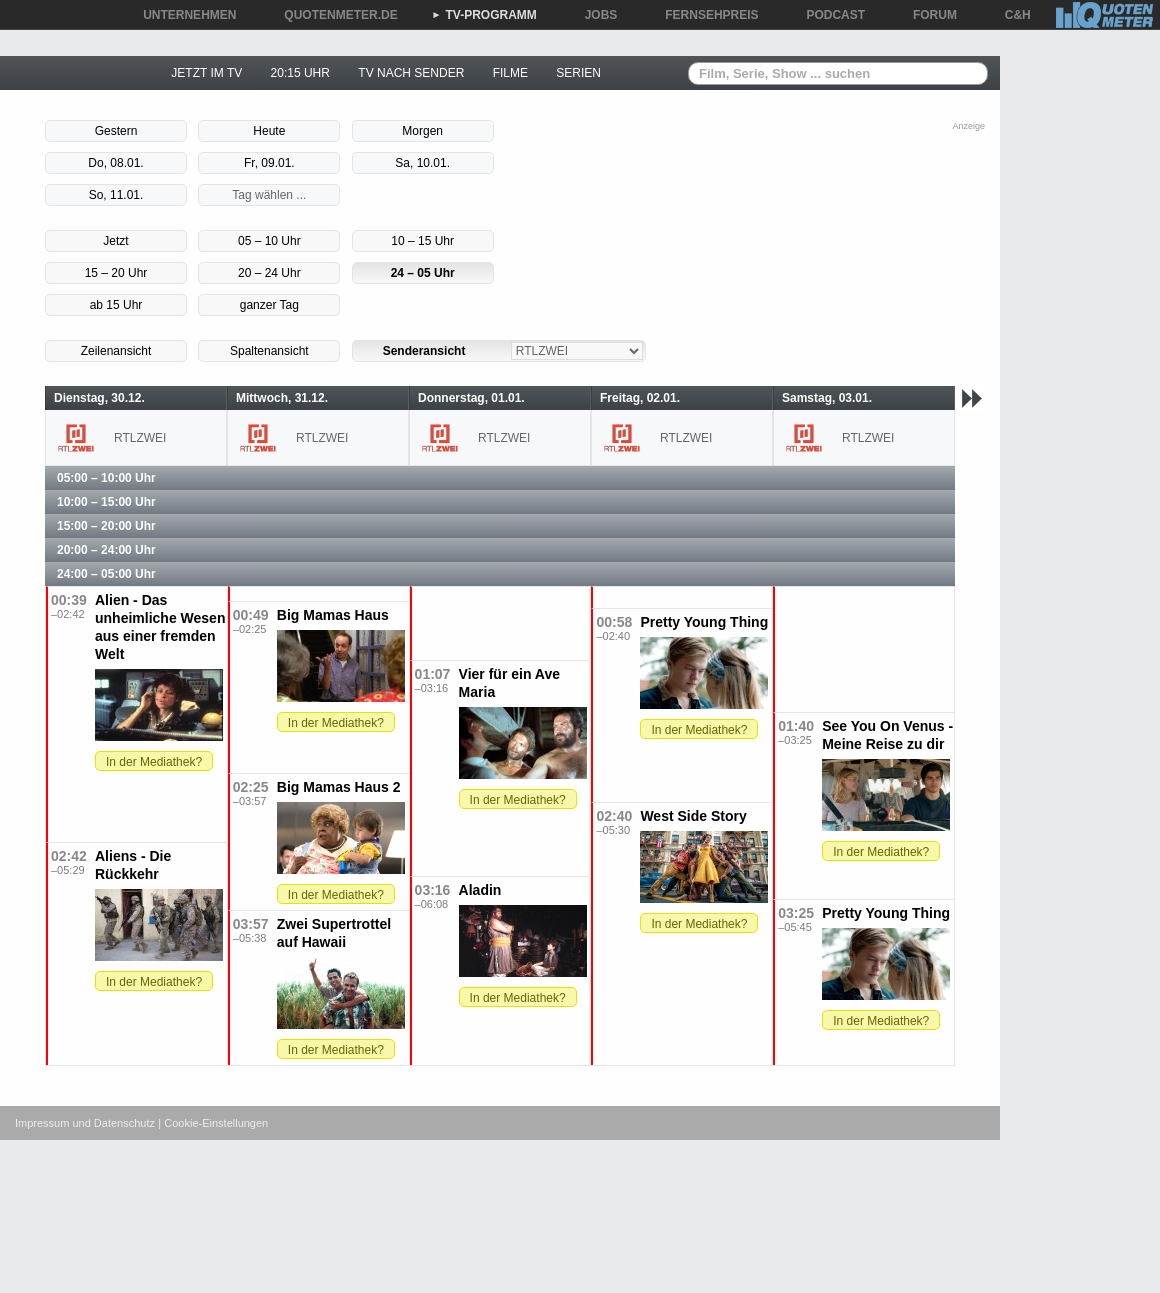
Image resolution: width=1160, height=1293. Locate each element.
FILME (510, 73)
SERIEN (578, 73)
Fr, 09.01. (269, 163)
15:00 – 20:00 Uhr (106, 526)
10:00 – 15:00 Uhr (106, 502)
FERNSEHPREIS (704, 15)
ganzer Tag (269, 305)
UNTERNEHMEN (182, 15)
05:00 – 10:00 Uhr (106, 478)
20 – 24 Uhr (269, 273)
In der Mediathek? (154, 762)
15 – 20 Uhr (116, 273)
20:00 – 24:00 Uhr (106, 550)
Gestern (116, 131)
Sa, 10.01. (422, 163)
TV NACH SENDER (411, 73)
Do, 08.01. (115, 163)
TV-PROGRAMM (484, 15)
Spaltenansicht (269, 351)
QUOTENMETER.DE (333, 15)
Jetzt (115, 241)
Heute (269, 131)
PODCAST (829, 15)
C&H (1011, 15)
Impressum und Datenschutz (85, 1123)
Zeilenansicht (116, 351)
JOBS (594, 15)
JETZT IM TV (206, 73)
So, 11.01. (116, 195)
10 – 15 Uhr (422, 241)
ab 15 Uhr (116, 305)
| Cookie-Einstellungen (213, 1123)
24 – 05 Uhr (423, 273)
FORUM (928, 15)
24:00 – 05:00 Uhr (106, 574)
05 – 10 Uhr (269, 241)
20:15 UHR (300, 73)
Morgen (422, 131)
